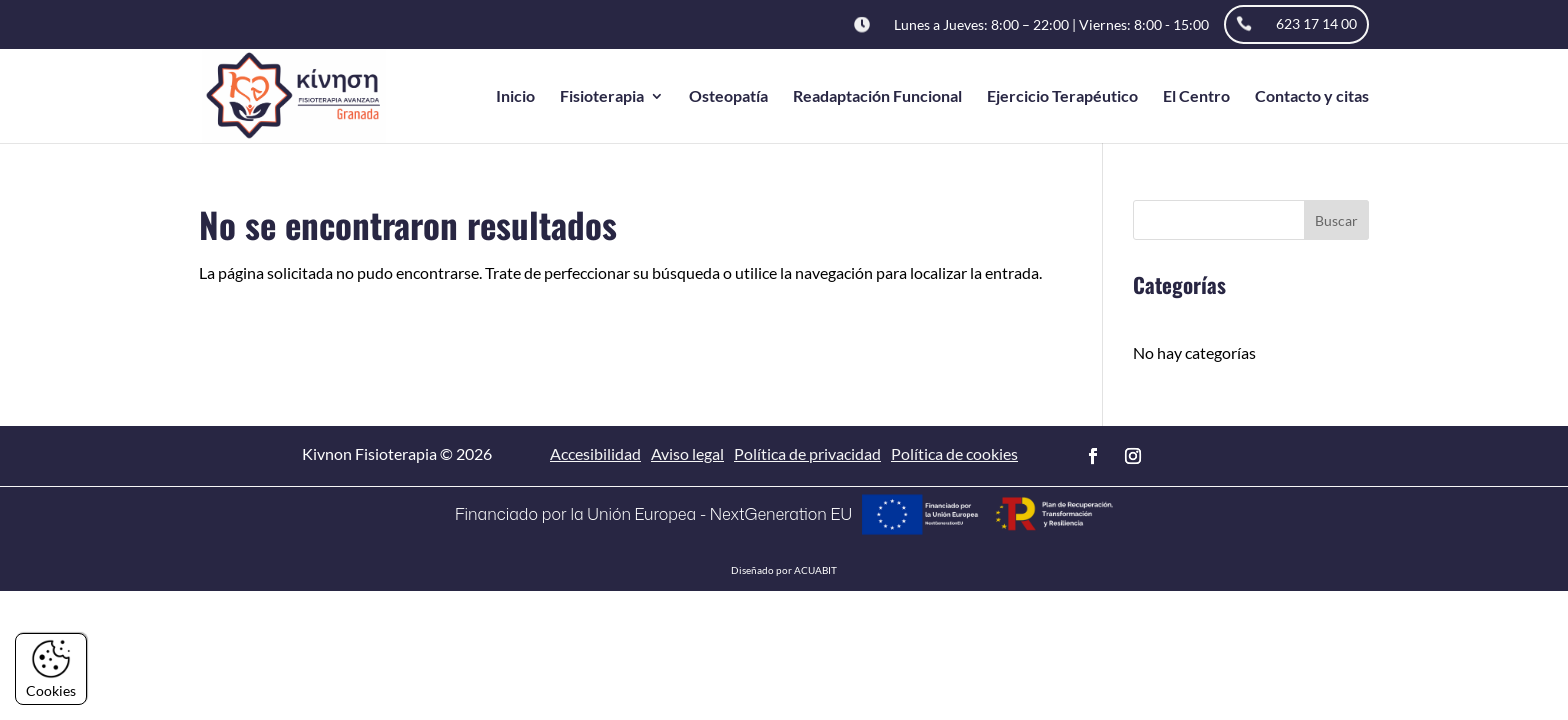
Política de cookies (954, 453)
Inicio (515, 97)
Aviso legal (687, 453)
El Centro (1196, 97)
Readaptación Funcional (877, 97)
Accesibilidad (595, 453)
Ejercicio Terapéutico (1062, 97)
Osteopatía (728, 97)
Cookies (51, 669)
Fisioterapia (602, 97)
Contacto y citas (1312, 97)
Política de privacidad (807, 453)
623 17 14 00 (1316, 23)
